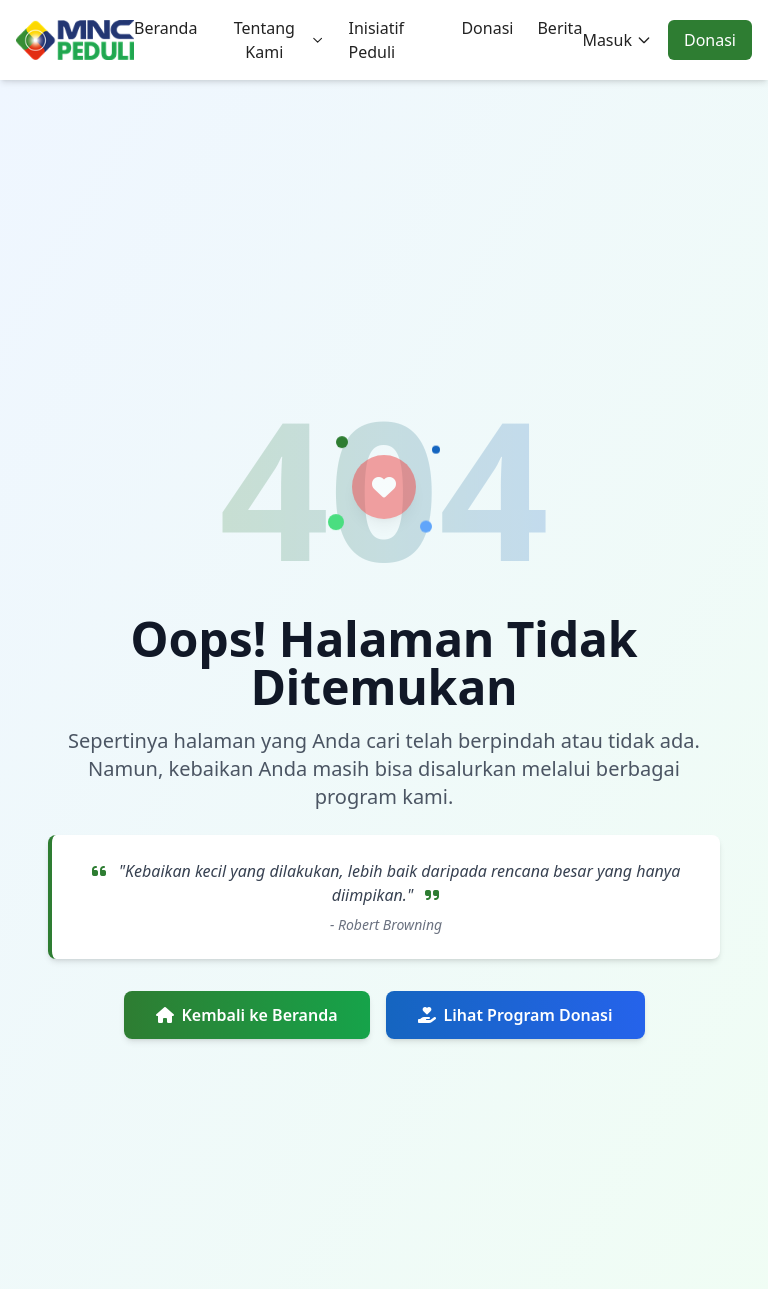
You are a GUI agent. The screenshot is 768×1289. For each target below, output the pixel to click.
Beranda (165, 28)
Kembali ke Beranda (247, 1015)
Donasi (487, 28)
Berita (559, 28)
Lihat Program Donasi (515, 1015)
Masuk (617, 40)
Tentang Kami (279, 40)
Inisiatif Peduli (376, 40)
